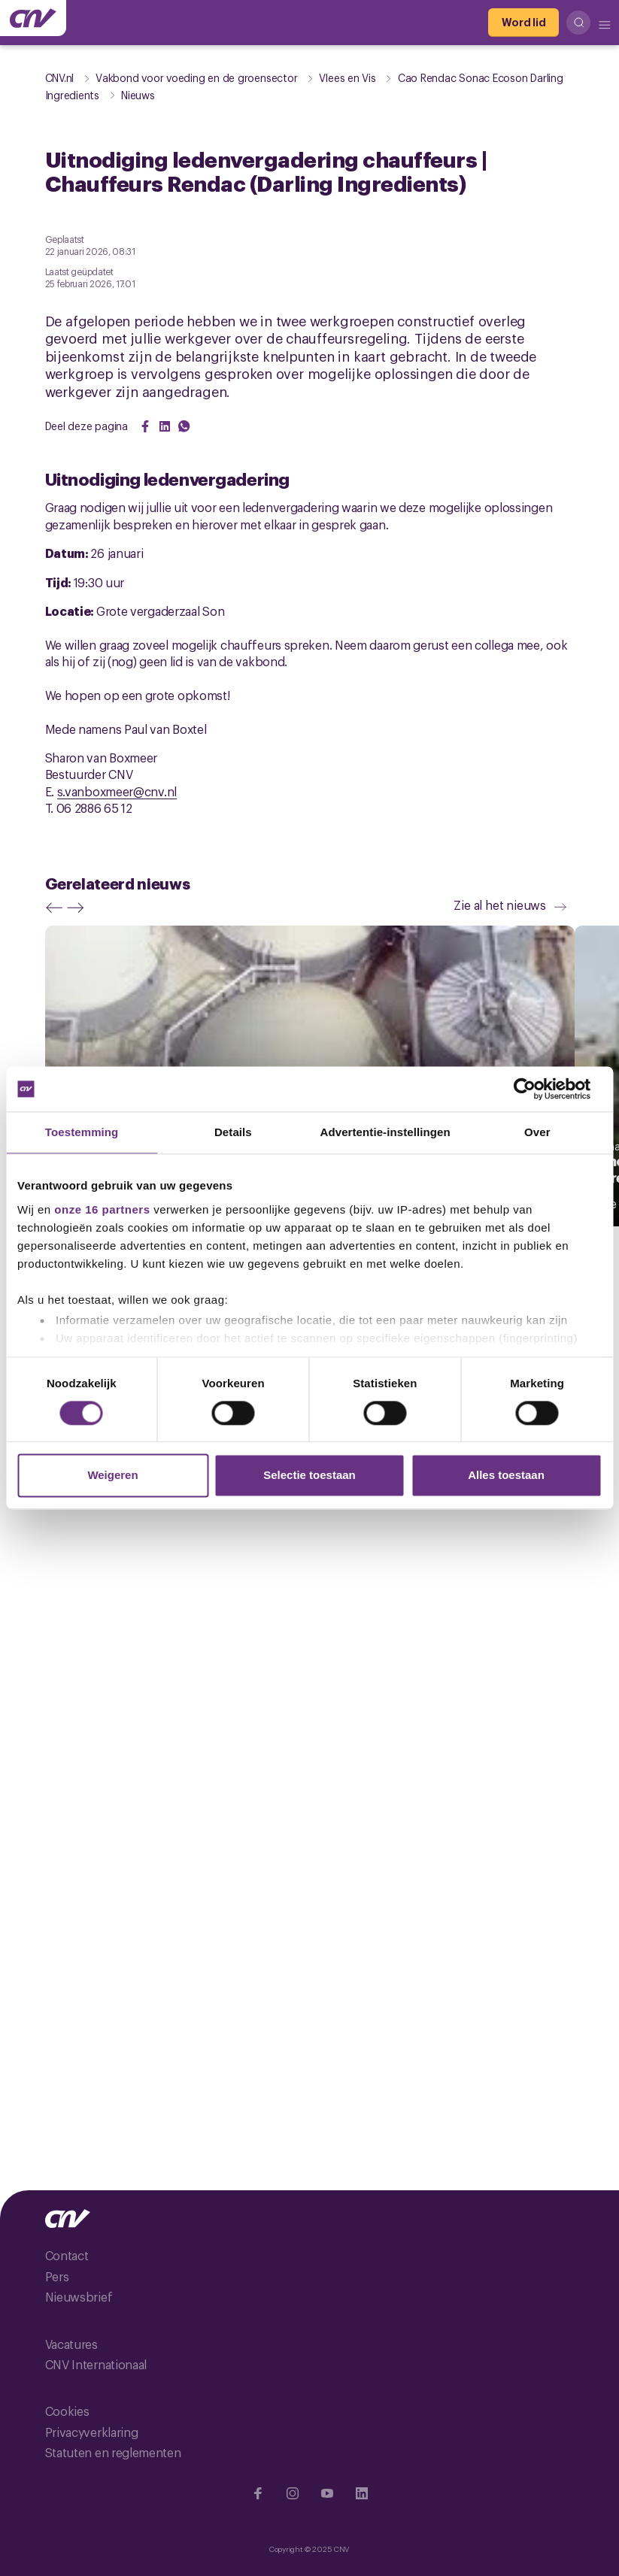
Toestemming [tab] (82, 1132)
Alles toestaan (506, 1475)
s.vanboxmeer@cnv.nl (117, 791)
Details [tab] (233, 1132)
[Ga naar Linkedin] (361, 2493)
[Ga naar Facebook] (258, 2493)
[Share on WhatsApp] (184, 426)
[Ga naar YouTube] (327, 2493)
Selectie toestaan (309, 1475)
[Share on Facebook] (145, 426)
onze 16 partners (102, 1209)
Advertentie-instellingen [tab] (385, 1132)
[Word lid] (523, 22)
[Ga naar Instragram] (292, 2493)
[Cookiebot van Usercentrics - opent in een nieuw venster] (536, 1088)
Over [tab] (537, 1132)
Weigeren (112, 1475)
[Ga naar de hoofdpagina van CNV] (33, 18)
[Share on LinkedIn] (165, 426)
